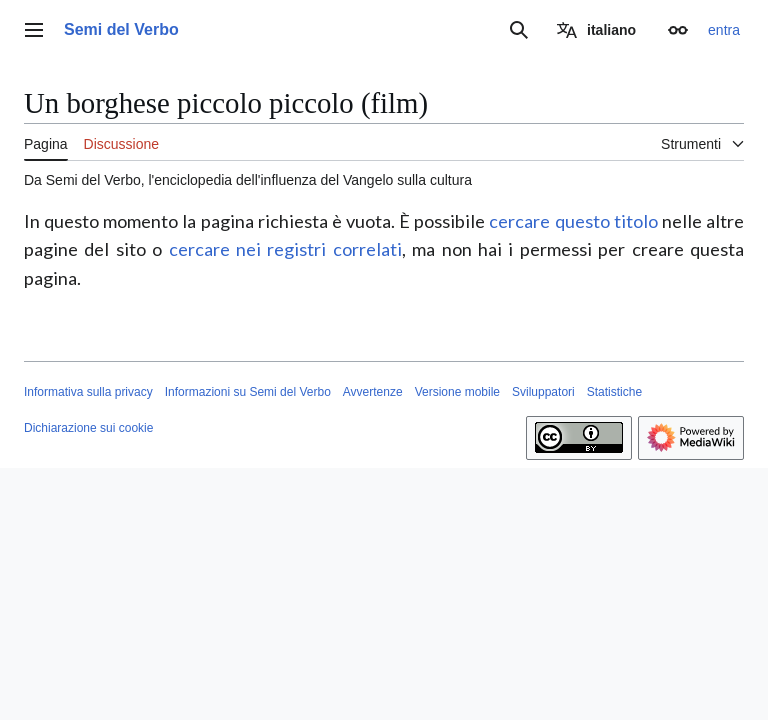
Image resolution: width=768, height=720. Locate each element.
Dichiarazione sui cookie (88, 428)
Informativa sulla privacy (88, 392)
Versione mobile (457, 392)
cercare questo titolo (573, 221)
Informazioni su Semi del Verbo (248, 392)
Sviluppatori (543, 392)
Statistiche (614, 392)
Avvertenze (373, 392)
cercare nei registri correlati (285, 249)
